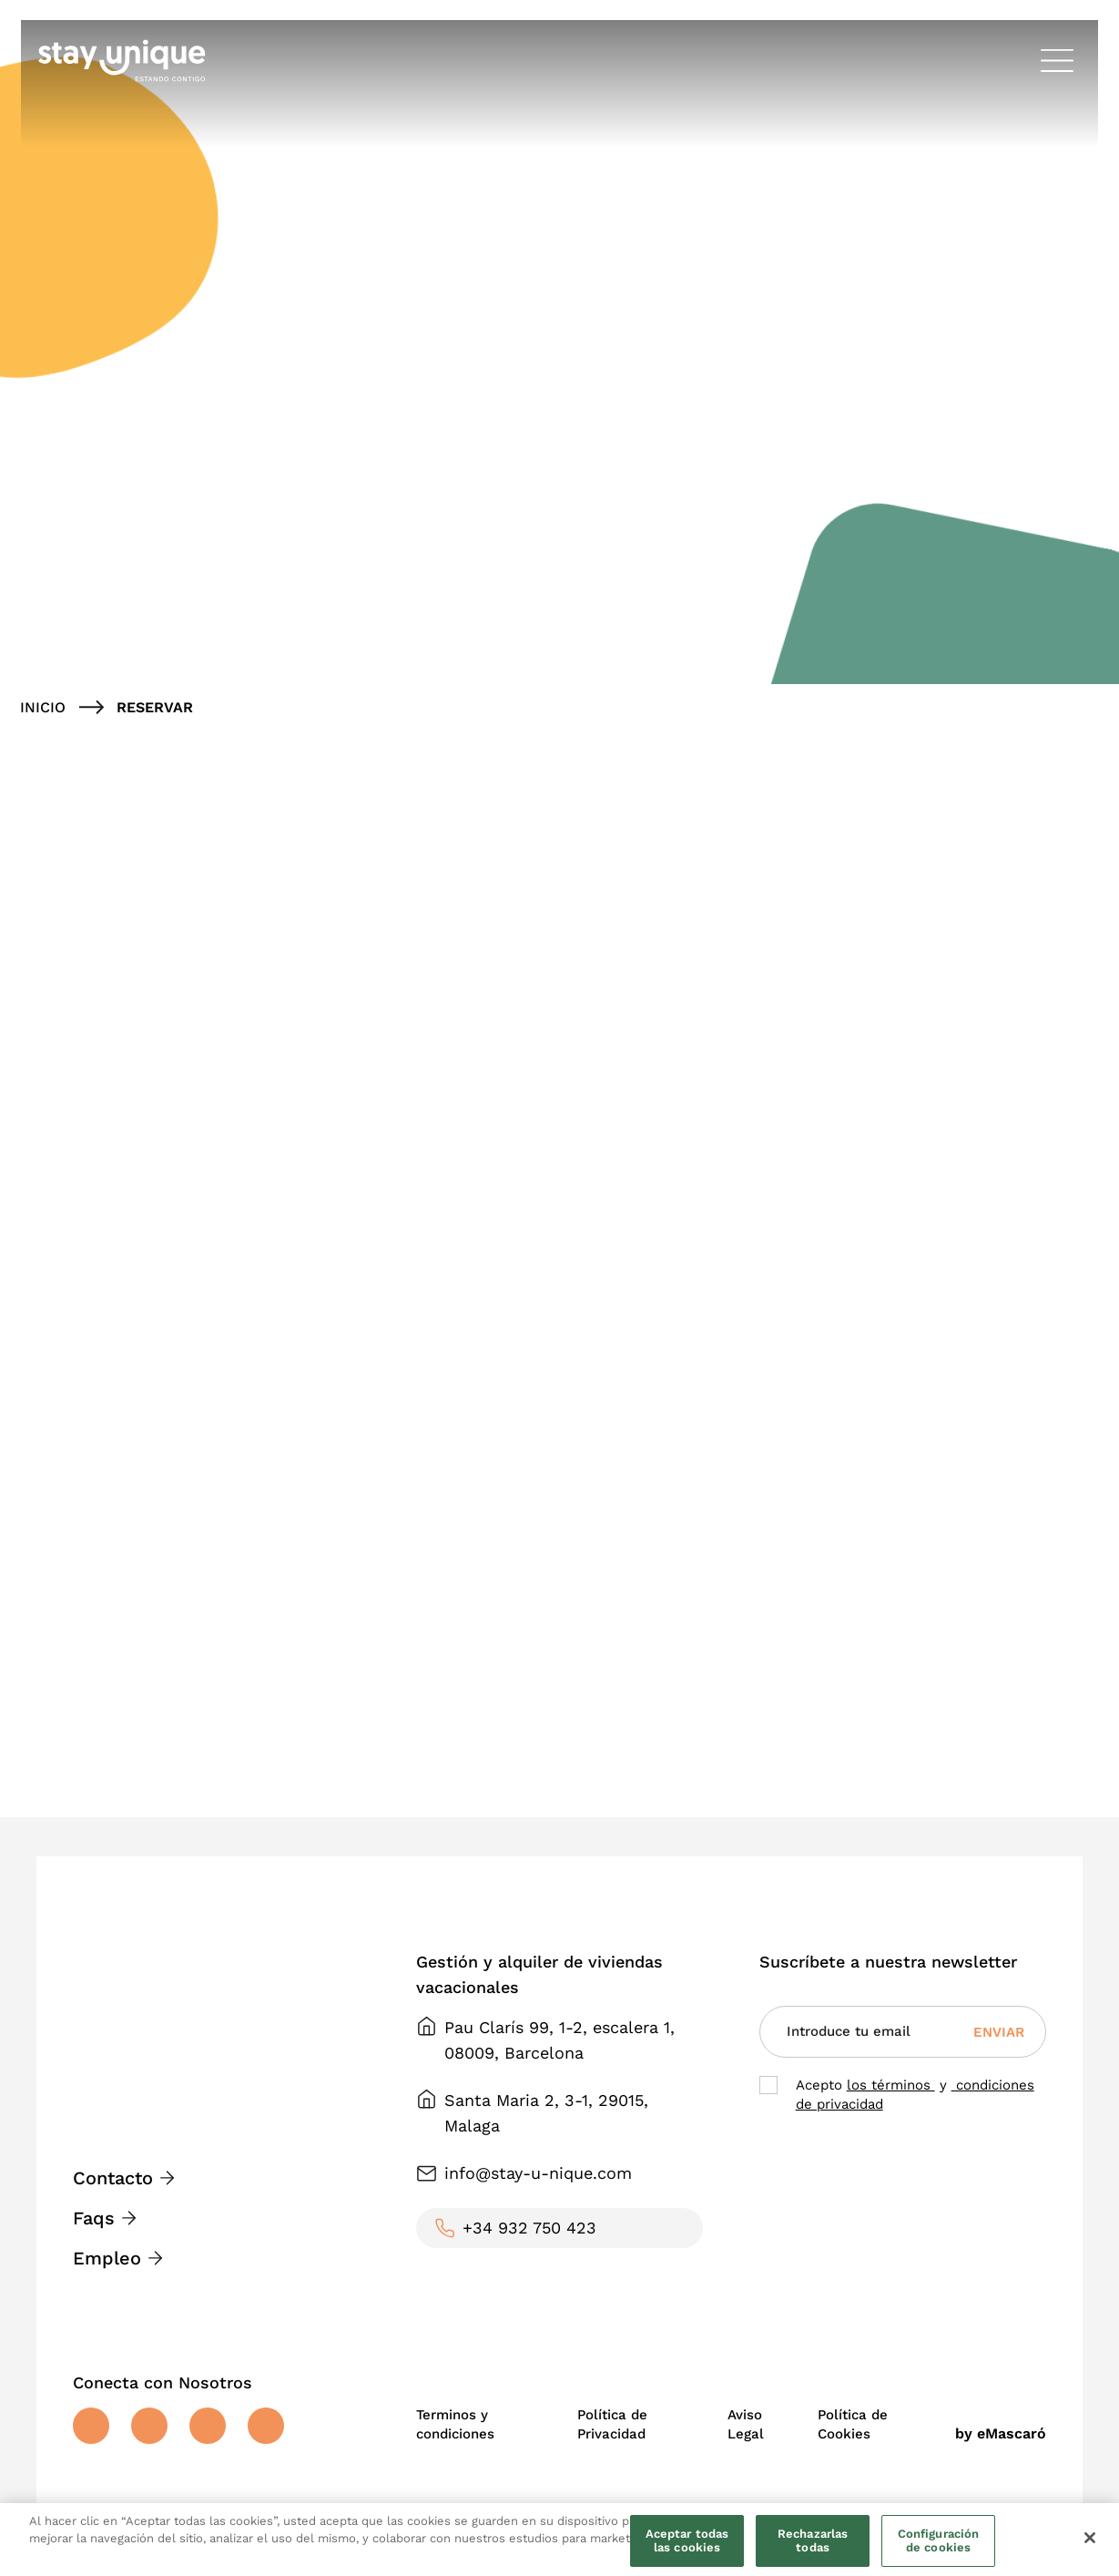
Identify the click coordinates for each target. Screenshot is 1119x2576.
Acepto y (915, 2094)
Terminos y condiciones (455, 2424)
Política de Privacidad (612, 2424)
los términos (891, 2085)
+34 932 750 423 (529, 2227)
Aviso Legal (745, 2424)
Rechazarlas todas (813, 2541)
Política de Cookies (853, 2424)
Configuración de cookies (939, 2541)
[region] (559, 2539)
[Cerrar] (1090, 2538)
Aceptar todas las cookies (687, 2541)
